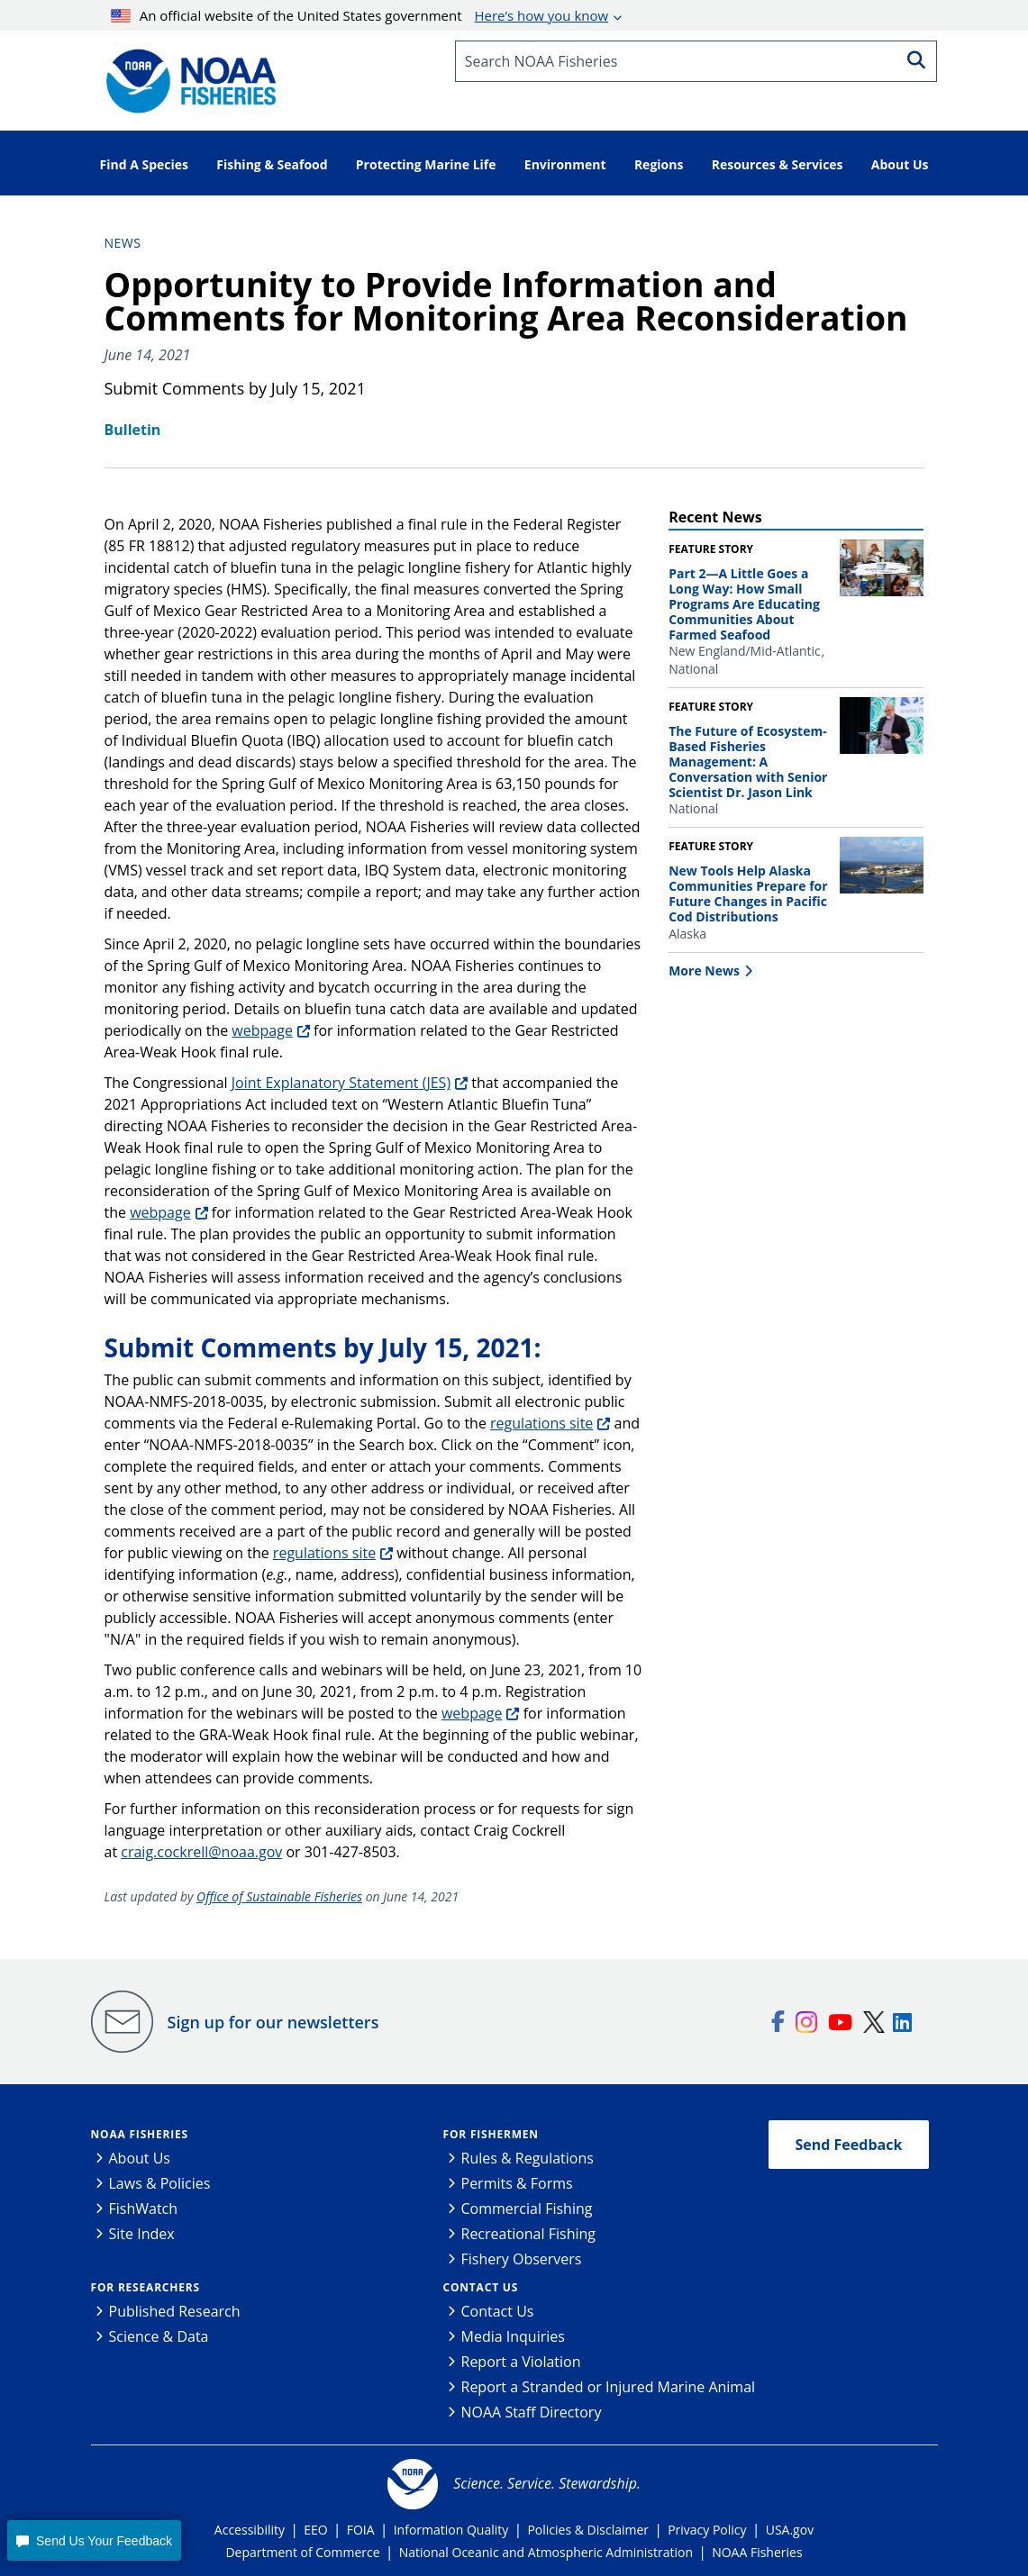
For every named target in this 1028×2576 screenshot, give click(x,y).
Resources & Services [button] (777, 164)
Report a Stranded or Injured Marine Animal (608, 2387)
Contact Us (481, 2287)
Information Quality (451, 2529)
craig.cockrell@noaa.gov (201, 1852)
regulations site (541, 1423)
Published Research (175, 2311)
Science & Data (159, 2336)
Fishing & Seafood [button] (271, 164)
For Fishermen (491, 2134)
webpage (262, 1030)
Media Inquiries (513, 2336)
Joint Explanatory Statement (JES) (341, 1083)
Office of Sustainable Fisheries (279, 1896)
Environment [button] (565, 164)
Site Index (142, 2234)
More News (704, 970)
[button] (93, 2540)
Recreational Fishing (528, 2234)
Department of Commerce (302, 2552)
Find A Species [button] (144, 164)
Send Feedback (849, 2144)
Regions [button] (659, 164)
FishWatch (143, 2208)
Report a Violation (521, 2362)
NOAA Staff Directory (531, 2412)
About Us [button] (900, 164)
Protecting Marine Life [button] (426, 164)
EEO (315, 2529)
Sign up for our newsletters (273, 2022)
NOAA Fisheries (139, 2134)
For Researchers (145, 2287)
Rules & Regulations (527, 2158)
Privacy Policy (707, 2529)
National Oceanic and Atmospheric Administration (546, 2552)
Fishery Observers (521, 2259)
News (123, 242)
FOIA (361, 2529)
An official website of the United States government (359, 15)
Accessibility (249, 2529)
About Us (140, 2158)
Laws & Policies (160, 2183)
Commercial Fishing (527, 2208)
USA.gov (790, 2529)
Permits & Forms (517, 2183)
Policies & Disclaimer (588, 2529)
